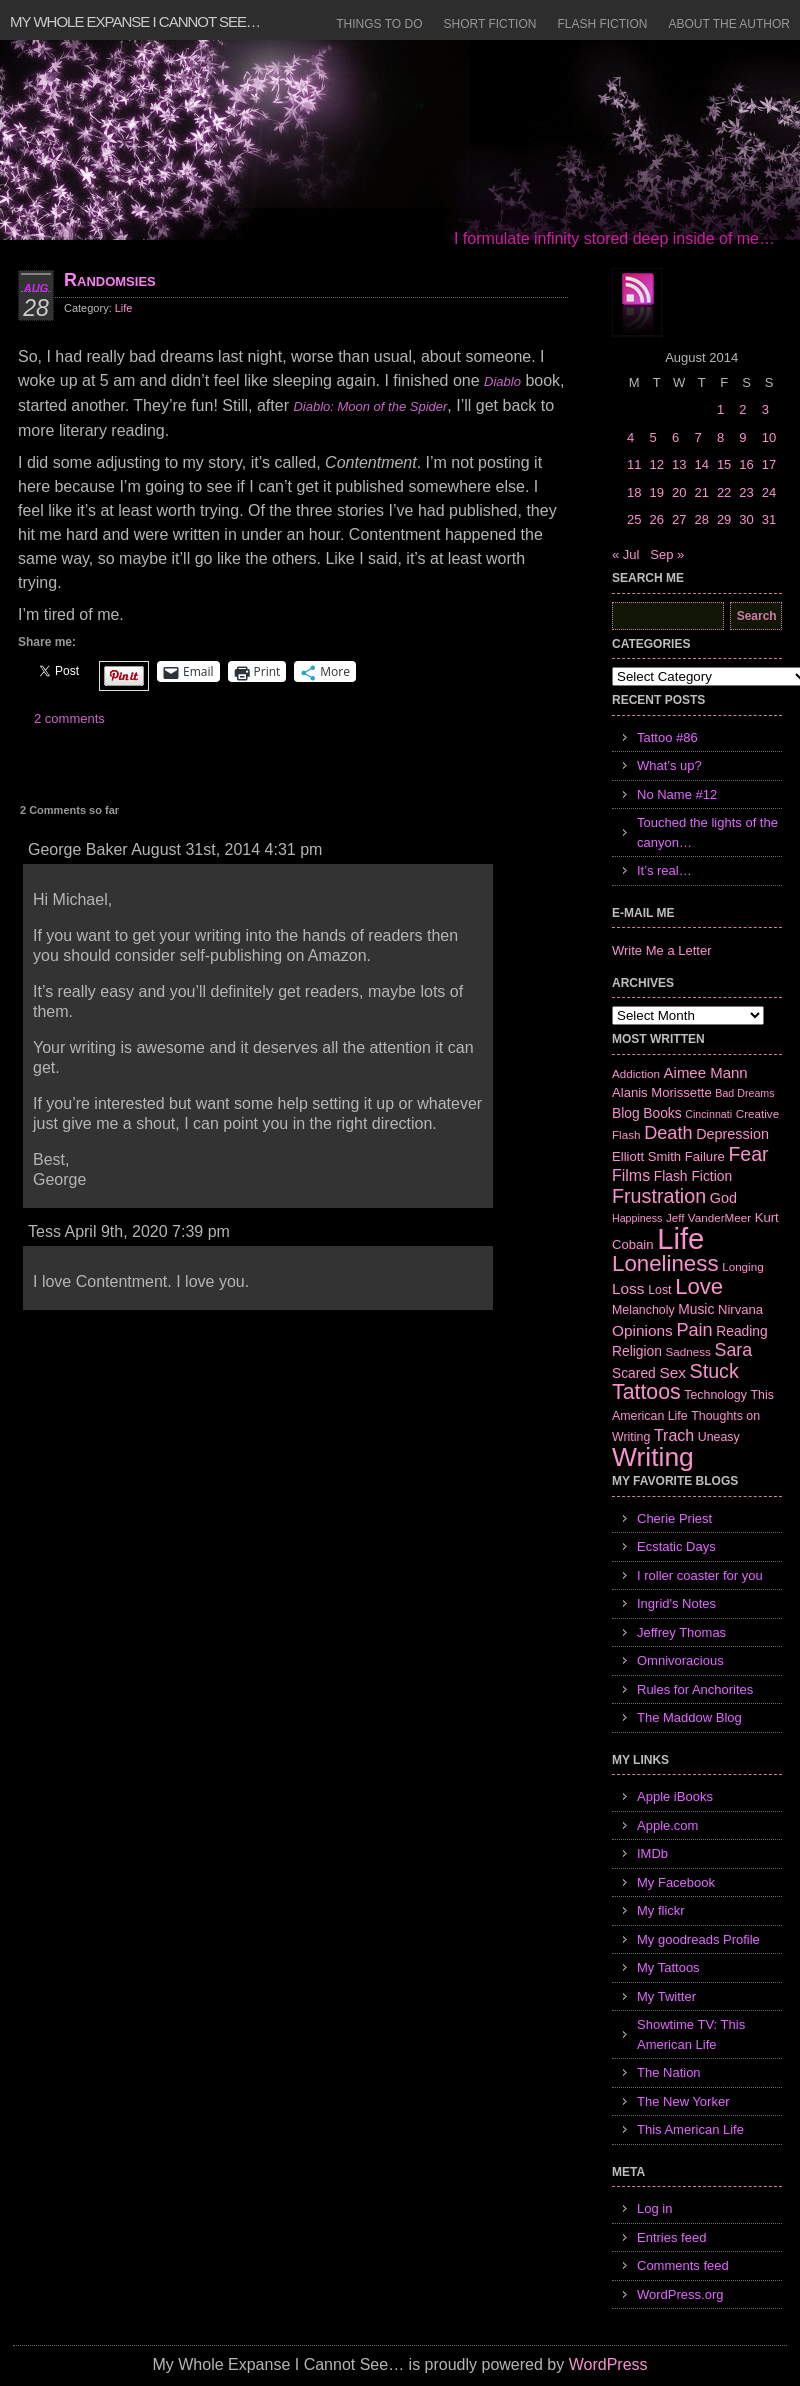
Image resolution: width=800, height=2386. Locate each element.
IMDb (652, 1853)
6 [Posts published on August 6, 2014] (675, 437)
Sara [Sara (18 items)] (734, 1350)
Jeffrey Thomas (681, 1632)
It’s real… (664, 870)
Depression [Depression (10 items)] (732, 1134)
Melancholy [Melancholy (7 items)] (643, 1310)
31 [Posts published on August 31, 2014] (769, 519)
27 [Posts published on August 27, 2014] (679, 519)
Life (124, 308)
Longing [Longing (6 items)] (743, 1266)
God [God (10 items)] (723, 1198)
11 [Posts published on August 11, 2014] (634, 464)
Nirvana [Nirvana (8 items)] (740, 1309)
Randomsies (110, 280)
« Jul (625, 554)
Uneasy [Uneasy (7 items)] (719, 1437)
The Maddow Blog (689, 1717)
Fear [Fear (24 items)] (748, 1154)
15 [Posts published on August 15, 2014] (724, 464)
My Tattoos (668, 1967)
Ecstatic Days (676, 1546)
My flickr (661, 1910)
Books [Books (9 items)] (662, 1113)
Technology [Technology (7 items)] (715, 1395)
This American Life (690, 2129)
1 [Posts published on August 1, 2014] (720, 409)
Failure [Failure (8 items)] (705, 1156)
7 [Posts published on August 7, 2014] (697, 437)
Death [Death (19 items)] (668, 1133)
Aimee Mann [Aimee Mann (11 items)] (706, 1072)
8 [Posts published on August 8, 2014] (720, 437)
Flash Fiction (602, 24)
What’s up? (669, 765)
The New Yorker (683, 2101)
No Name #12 (677, 794)
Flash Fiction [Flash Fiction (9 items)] (693, 1176)
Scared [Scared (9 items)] (634, 1373)
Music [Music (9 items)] (696, 1309)
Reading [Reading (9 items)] (741, 1331)
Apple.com (667, 1825)
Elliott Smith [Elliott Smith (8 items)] (646, 1156)
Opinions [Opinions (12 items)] (642, 1330)
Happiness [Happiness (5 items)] (637, 1218)
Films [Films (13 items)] (631, 1175)
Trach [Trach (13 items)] (674, 1435)
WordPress (608, 2364)
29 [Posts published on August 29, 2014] (724, 519)
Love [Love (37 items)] (699, 1286)
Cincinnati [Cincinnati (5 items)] (708, 1114)
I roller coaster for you (700, 1575)
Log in (654, 2208)
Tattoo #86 (667, 737)
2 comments (69, 718)
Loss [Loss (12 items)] (628, 1288)
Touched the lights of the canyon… (707, 832)
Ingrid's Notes (676, 1603)
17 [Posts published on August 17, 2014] (769, 464)
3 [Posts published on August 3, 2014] (765, 409)
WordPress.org (680, 2294)
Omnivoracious (680, 1660)
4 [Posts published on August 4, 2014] (630, 437)
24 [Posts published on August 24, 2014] (769, 492)
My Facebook (676, 1882)
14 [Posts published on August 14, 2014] (701, 464)
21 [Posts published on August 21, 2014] (701, 492)
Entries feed (671, 2237)
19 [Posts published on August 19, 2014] (656, 492)
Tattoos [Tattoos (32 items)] (646, 1392)
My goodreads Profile (698, 1939)
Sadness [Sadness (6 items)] (688, 1351)
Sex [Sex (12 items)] (672, 1372)
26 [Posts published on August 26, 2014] (656, 519)
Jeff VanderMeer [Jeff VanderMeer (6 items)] (708, 1217)
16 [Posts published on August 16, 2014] (746, 464)
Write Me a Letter (661, 950)
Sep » (667, 554)
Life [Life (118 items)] (680, 1238)
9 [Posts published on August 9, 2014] (742, 437)
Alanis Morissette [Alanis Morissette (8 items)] (662, 1092)
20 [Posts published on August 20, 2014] (679, 492)
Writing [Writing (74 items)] (653, 1457)
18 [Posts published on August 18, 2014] (634, 492)
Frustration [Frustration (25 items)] (659, 1196)
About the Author (729, 24)
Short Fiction (490, 24)
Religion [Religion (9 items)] (637, 1351)
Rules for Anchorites (695, 1689)
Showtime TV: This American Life (691, 2034)
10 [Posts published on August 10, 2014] (769, 437)
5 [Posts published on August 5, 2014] (652, 437)
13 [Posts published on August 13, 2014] (679, 464)
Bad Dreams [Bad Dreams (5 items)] (744, 1093)
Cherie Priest (674, 1518)
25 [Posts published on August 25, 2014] (634, 519)
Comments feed (683, 2265)
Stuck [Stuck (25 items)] (714, 1371)
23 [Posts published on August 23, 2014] (746, 492)
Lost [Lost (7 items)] (659, 1290)
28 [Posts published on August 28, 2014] (701, 519)
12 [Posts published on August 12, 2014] (656, 464)
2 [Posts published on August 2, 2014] (742, 409)
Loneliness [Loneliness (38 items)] (665, 1263)
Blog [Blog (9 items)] (626, 1113)
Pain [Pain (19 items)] (694, 1330)
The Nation (669, 2072)
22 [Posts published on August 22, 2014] (724, 492)
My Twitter (666, 1996)
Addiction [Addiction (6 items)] (636, 1073)
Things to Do (379, 24)
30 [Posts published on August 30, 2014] (746, 519)
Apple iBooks (675, 1796)
